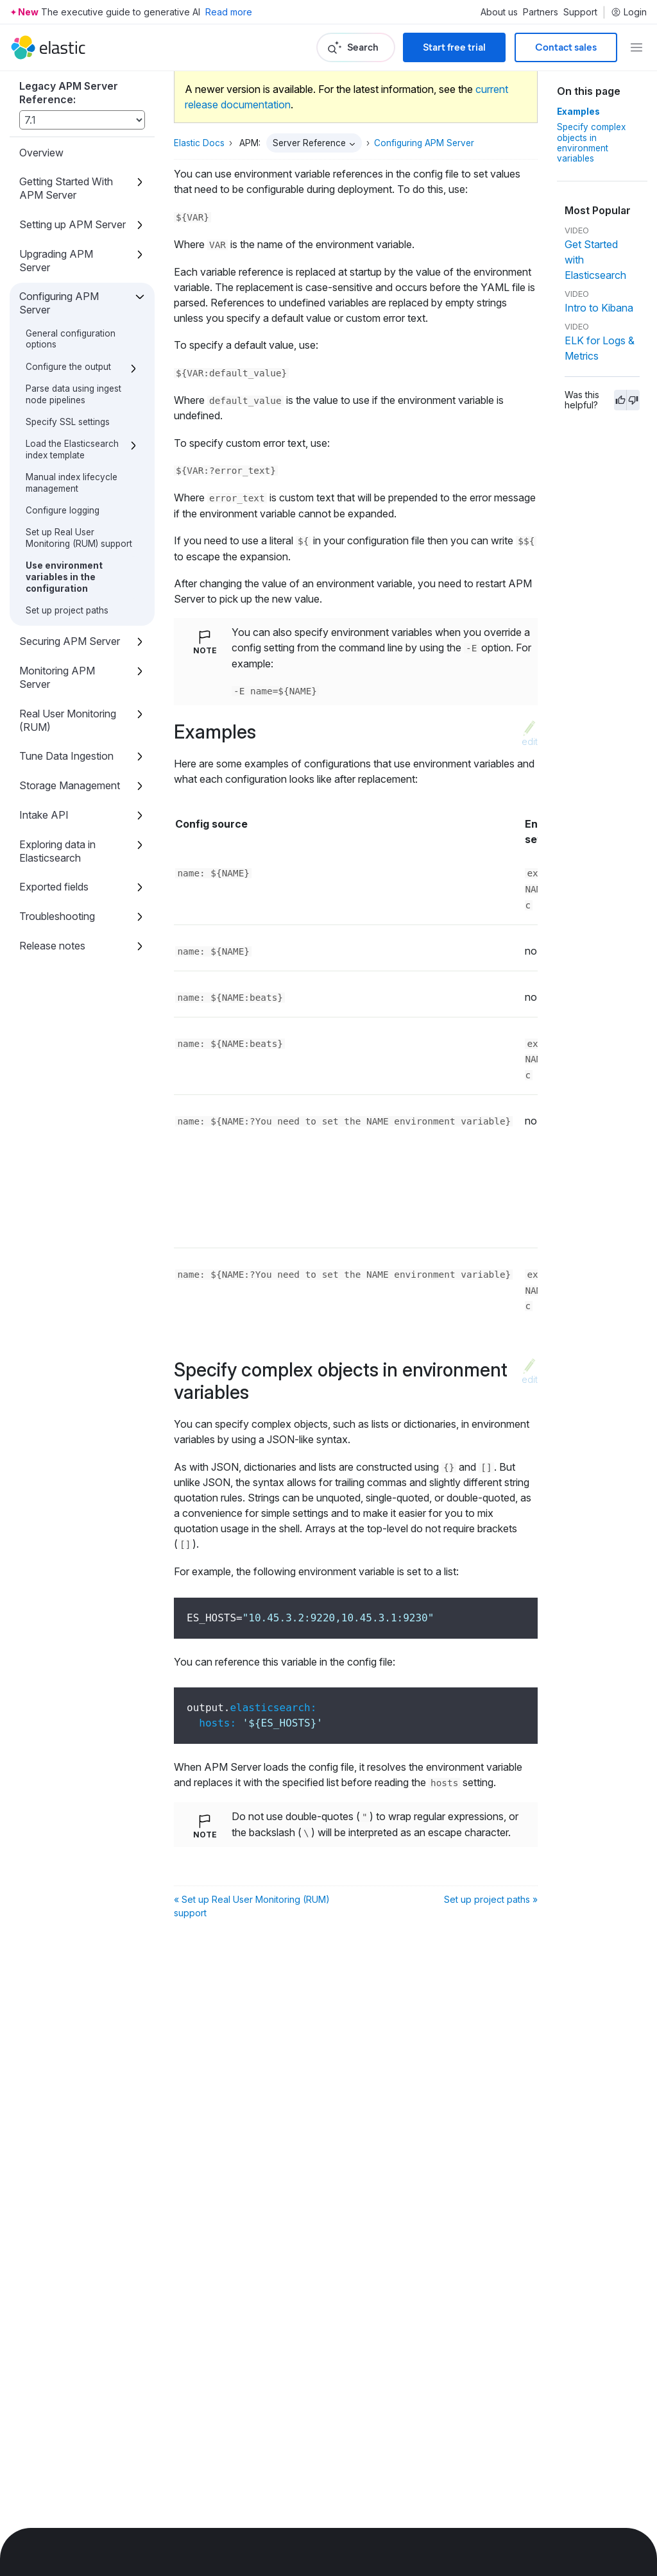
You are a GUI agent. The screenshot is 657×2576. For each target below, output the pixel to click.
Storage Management (69, 785)
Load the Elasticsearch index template (72, 449)
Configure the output (68, 367)
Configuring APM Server (59, 303)
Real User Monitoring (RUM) (67, 720)
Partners (540, 12)
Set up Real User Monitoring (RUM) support (79, 538)
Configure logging (62, 510)
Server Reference (309, 143)
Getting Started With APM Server (66, 188)
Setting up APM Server (72, 224)
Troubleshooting (57, 916)
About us (499, 12)
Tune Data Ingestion (66, 755)
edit (530, 741)
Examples (578, 111)
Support (580, 12)
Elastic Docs (199, 143)
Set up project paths (67, 610)
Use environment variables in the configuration (64, 576)
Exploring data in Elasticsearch (57, 851)
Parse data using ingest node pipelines (73, 394)
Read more (228, 11)
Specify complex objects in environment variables (591, 142)
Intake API (44, 814)
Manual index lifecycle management (71, 483)
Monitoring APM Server (57, 677)
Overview (41, 152)
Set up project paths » (491, 1899)
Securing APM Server (69, 641)
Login (629, 12)
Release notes (52, 945)
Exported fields (54, 886)
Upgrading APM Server (56, 260)
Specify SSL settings (68, 422)
